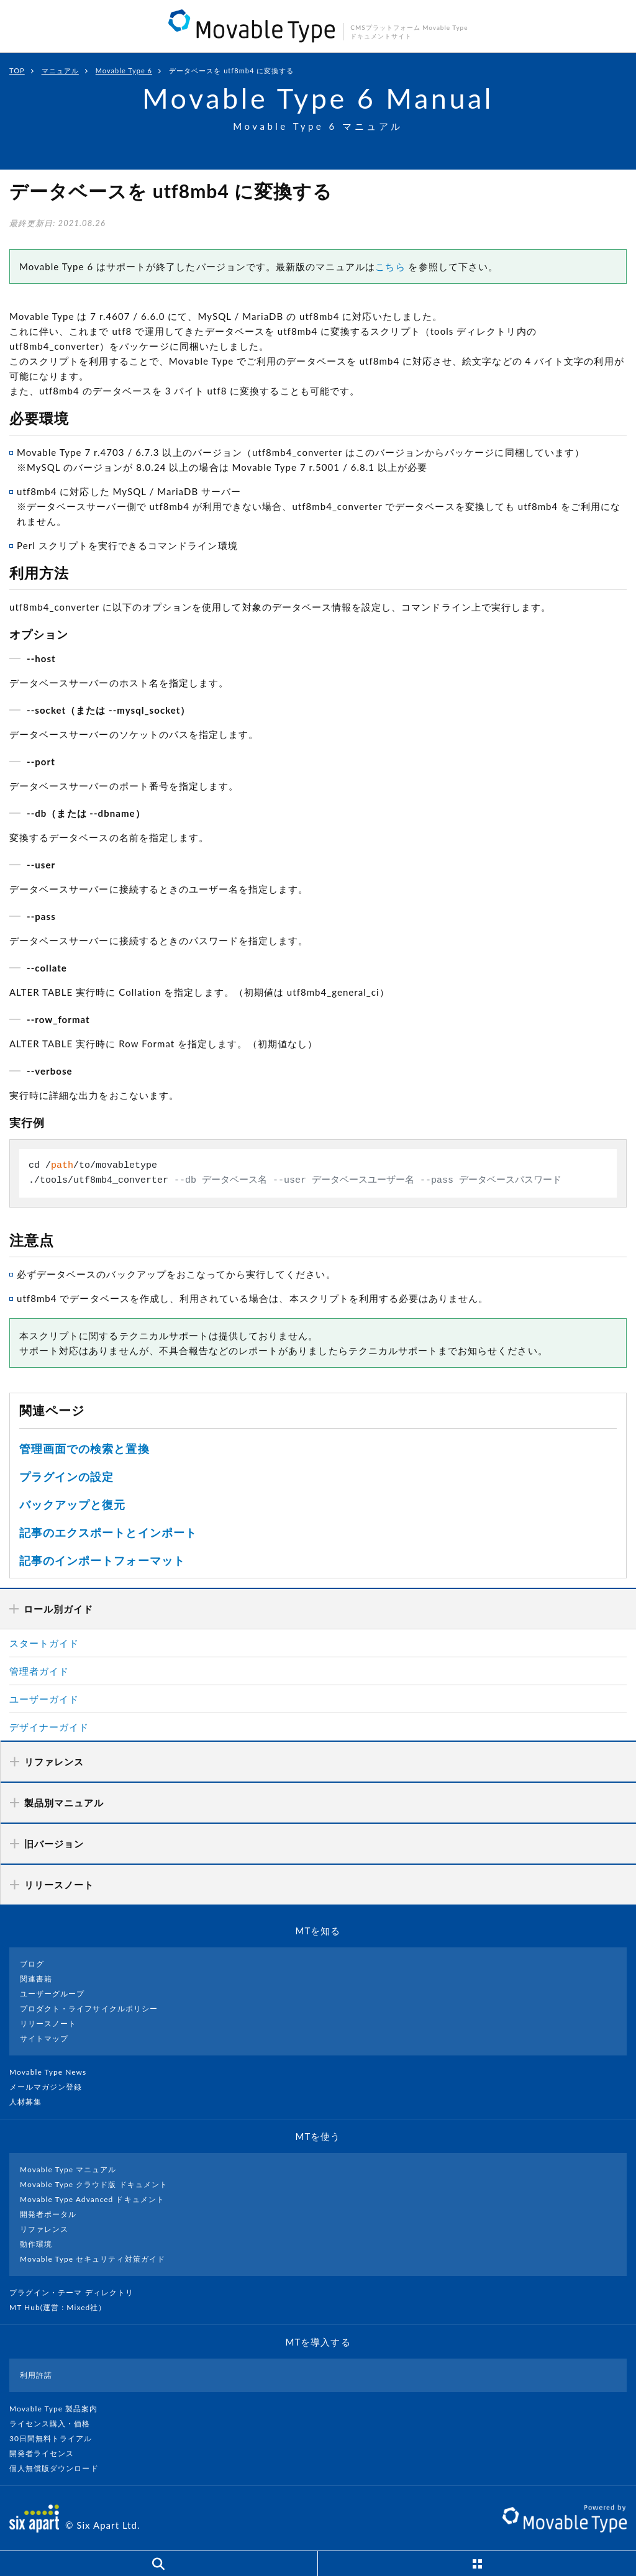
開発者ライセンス (46, 2453)
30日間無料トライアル (55, 2438)
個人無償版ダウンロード (59, 2468)
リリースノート (48, 2023)
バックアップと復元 (72, 1504)
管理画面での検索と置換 (84, 1448)
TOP (17, 70)
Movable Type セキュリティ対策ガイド (92, 2259)
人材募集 (30, 2101)
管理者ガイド (39, 1671)
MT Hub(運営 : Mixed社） (63, 2307)
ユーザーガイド (44, 1698)
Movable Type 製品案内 (58, 2408)
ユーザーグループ (52, 1993)
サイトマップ (44, 2038)
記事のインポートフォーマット (102, 1560)
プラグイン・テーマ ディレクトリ (76, 2292)
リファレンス (44, 2229)
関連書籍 (36, 1978)
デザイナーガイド (49, 1726)
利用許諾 (36, 2375)
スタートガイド (44, 1643)
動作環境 (36, 2244)
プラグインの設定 (66, 1476)
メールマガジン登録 (51, 2086)
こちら (390, 266)
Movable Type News (52, 2072)
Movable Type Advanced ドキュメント (92, 2199)
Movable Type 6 (124, 70)
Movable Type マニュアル (68, 2169)
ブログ (32, 1963)
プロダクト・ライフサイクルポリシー (89, 2008)
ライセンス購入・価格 (55, 2423)
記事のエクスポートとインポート (108, 1532)
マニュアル (60, 70)
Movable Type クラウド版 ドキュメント (94, 2184)
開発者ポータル (48, 2214)
